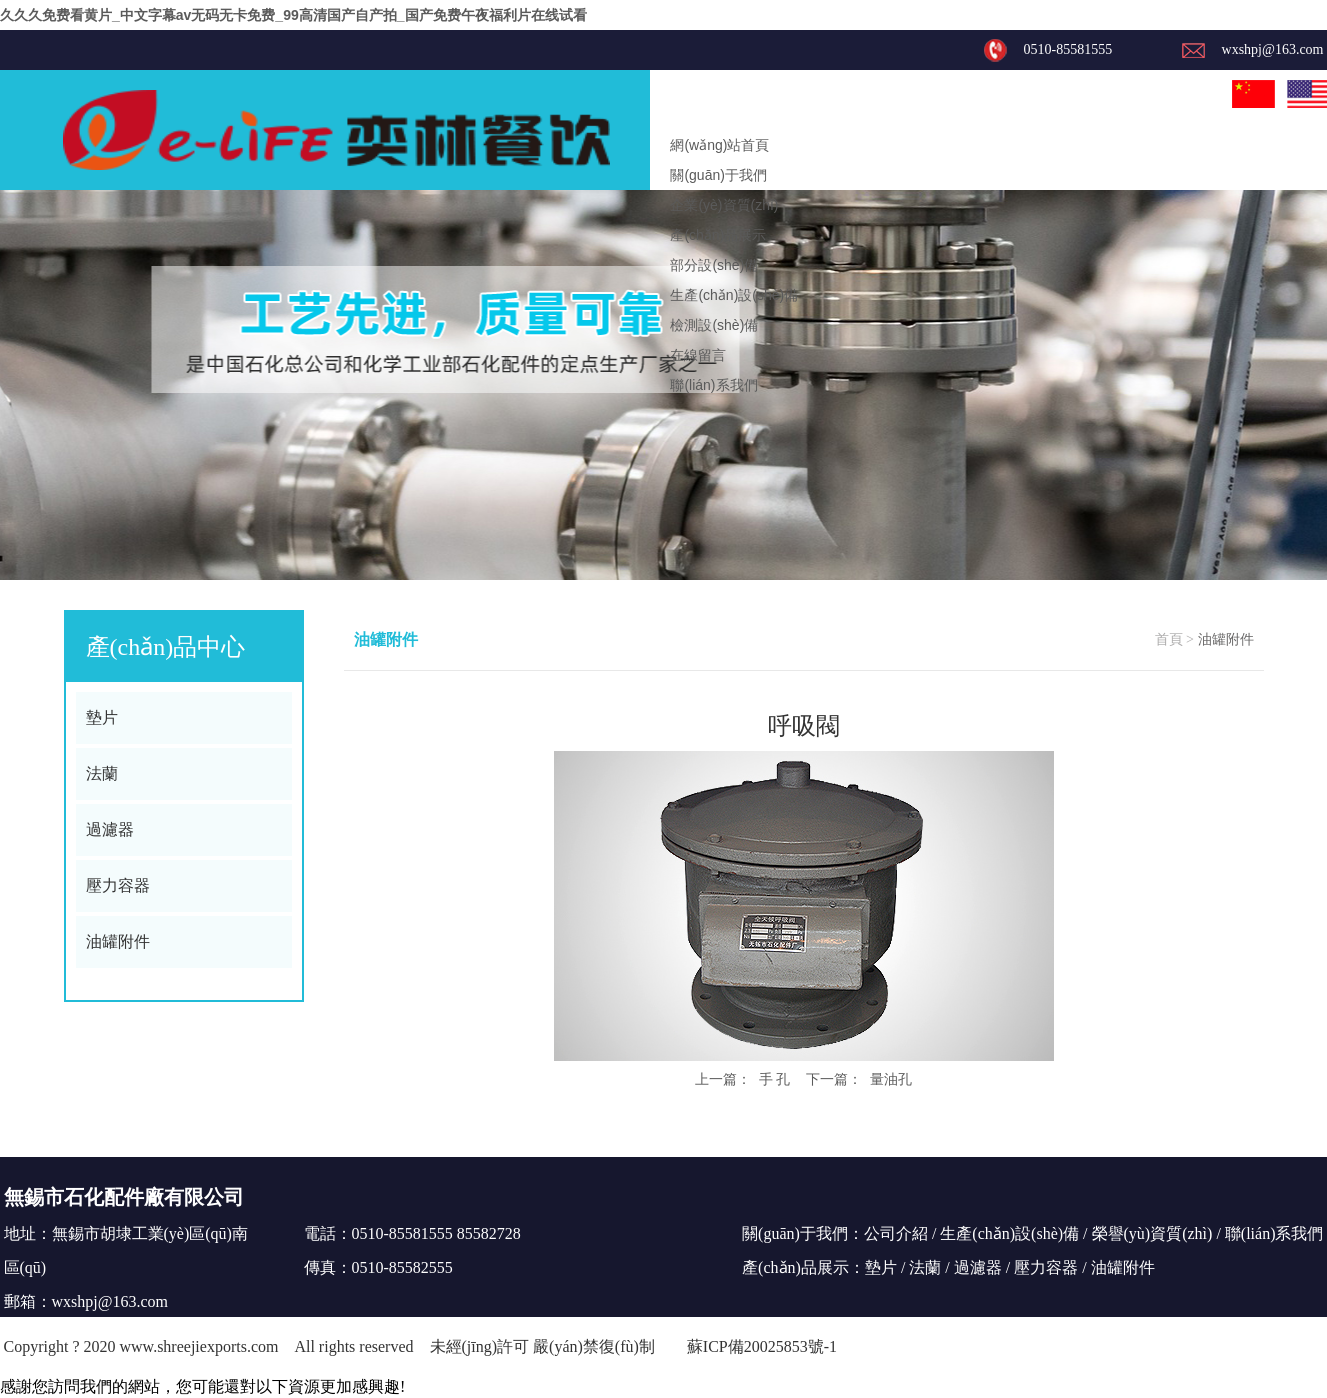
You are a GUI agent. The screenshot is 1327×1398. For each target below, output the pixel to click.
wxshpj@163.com (110, 1301)
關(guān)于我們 (718, 175)
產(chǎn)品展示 (718, 235)
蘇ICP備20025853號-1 (762, 1346)
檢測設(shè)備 (714, 325)
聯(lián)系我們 (713, 385)
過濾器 (110, 829)
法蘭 (102, 773)
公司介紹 (896, 1233)
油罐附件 (118, 941)
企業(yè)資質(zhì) (724, 205)
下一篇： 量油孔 (859, 1079)
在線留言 (698, 355)
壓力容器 (118, 885)
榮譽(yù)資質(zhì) (1152, 1233)
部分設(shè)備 (714, 265)
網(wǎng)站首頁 (719, 145)
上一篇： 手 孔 (743, 1079)
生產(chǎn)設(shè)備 (734, 295)
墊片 (102, 717)
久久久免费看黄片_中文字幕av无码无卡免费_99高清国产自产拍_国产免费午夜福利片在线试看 (293, 15)
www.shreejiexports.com (199, 1346)
